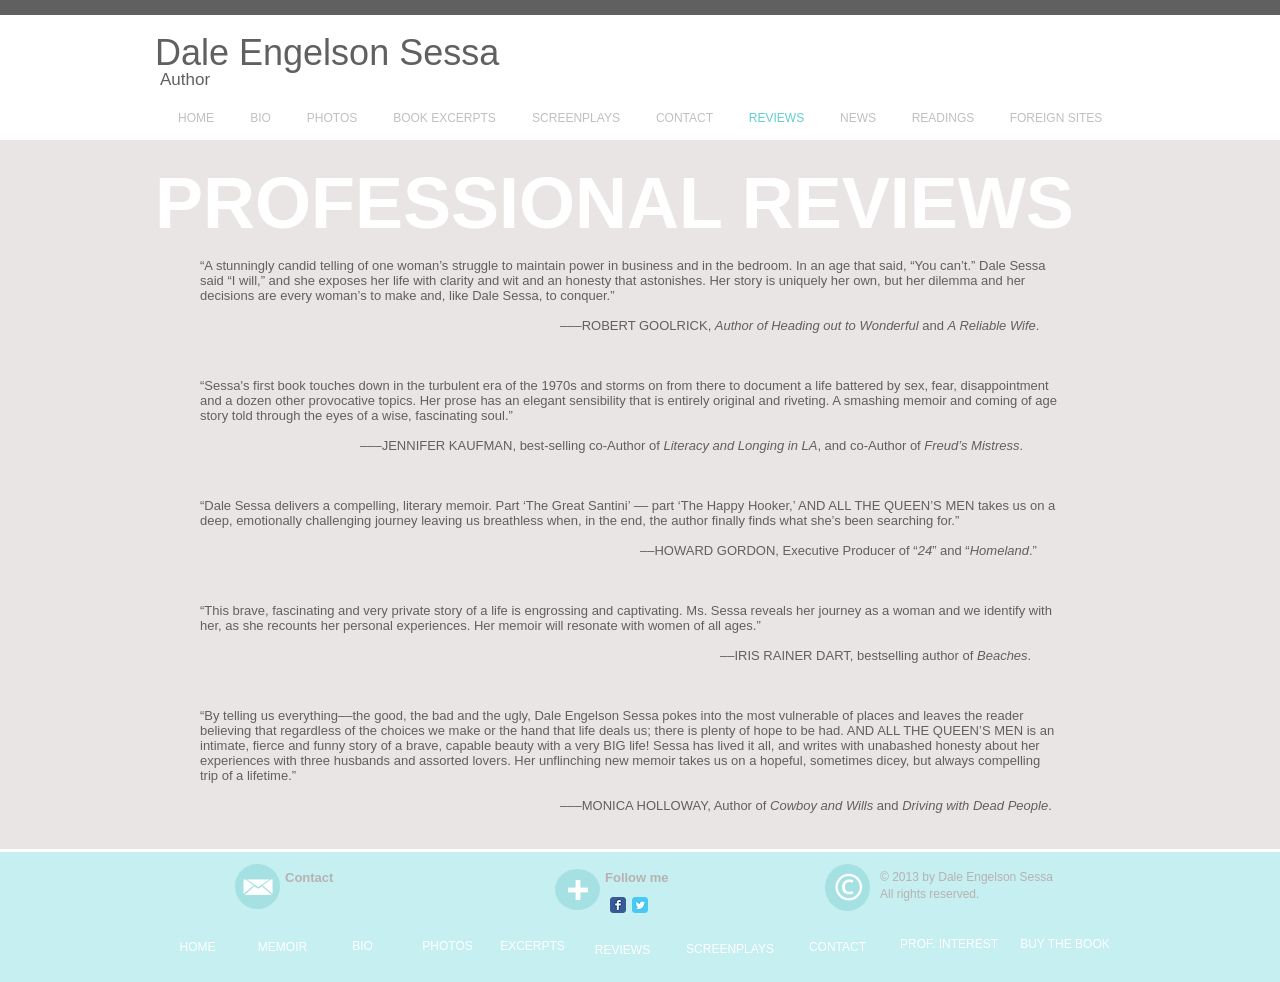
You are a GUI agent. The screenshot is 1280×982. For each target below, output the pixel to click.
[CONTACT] (837, 947)
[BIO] (362, 946)
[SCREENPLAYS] (730, 949)
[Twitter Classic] (640, 905)
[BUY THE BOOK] (1065, 944)
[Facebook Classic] (618, 905)
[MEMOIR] (282, 947)
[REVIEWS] (622, 950)
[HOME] (197, 947)
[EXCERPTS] (532, 946)
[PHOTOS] (447, 946)
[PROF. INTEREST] (949, 944)
